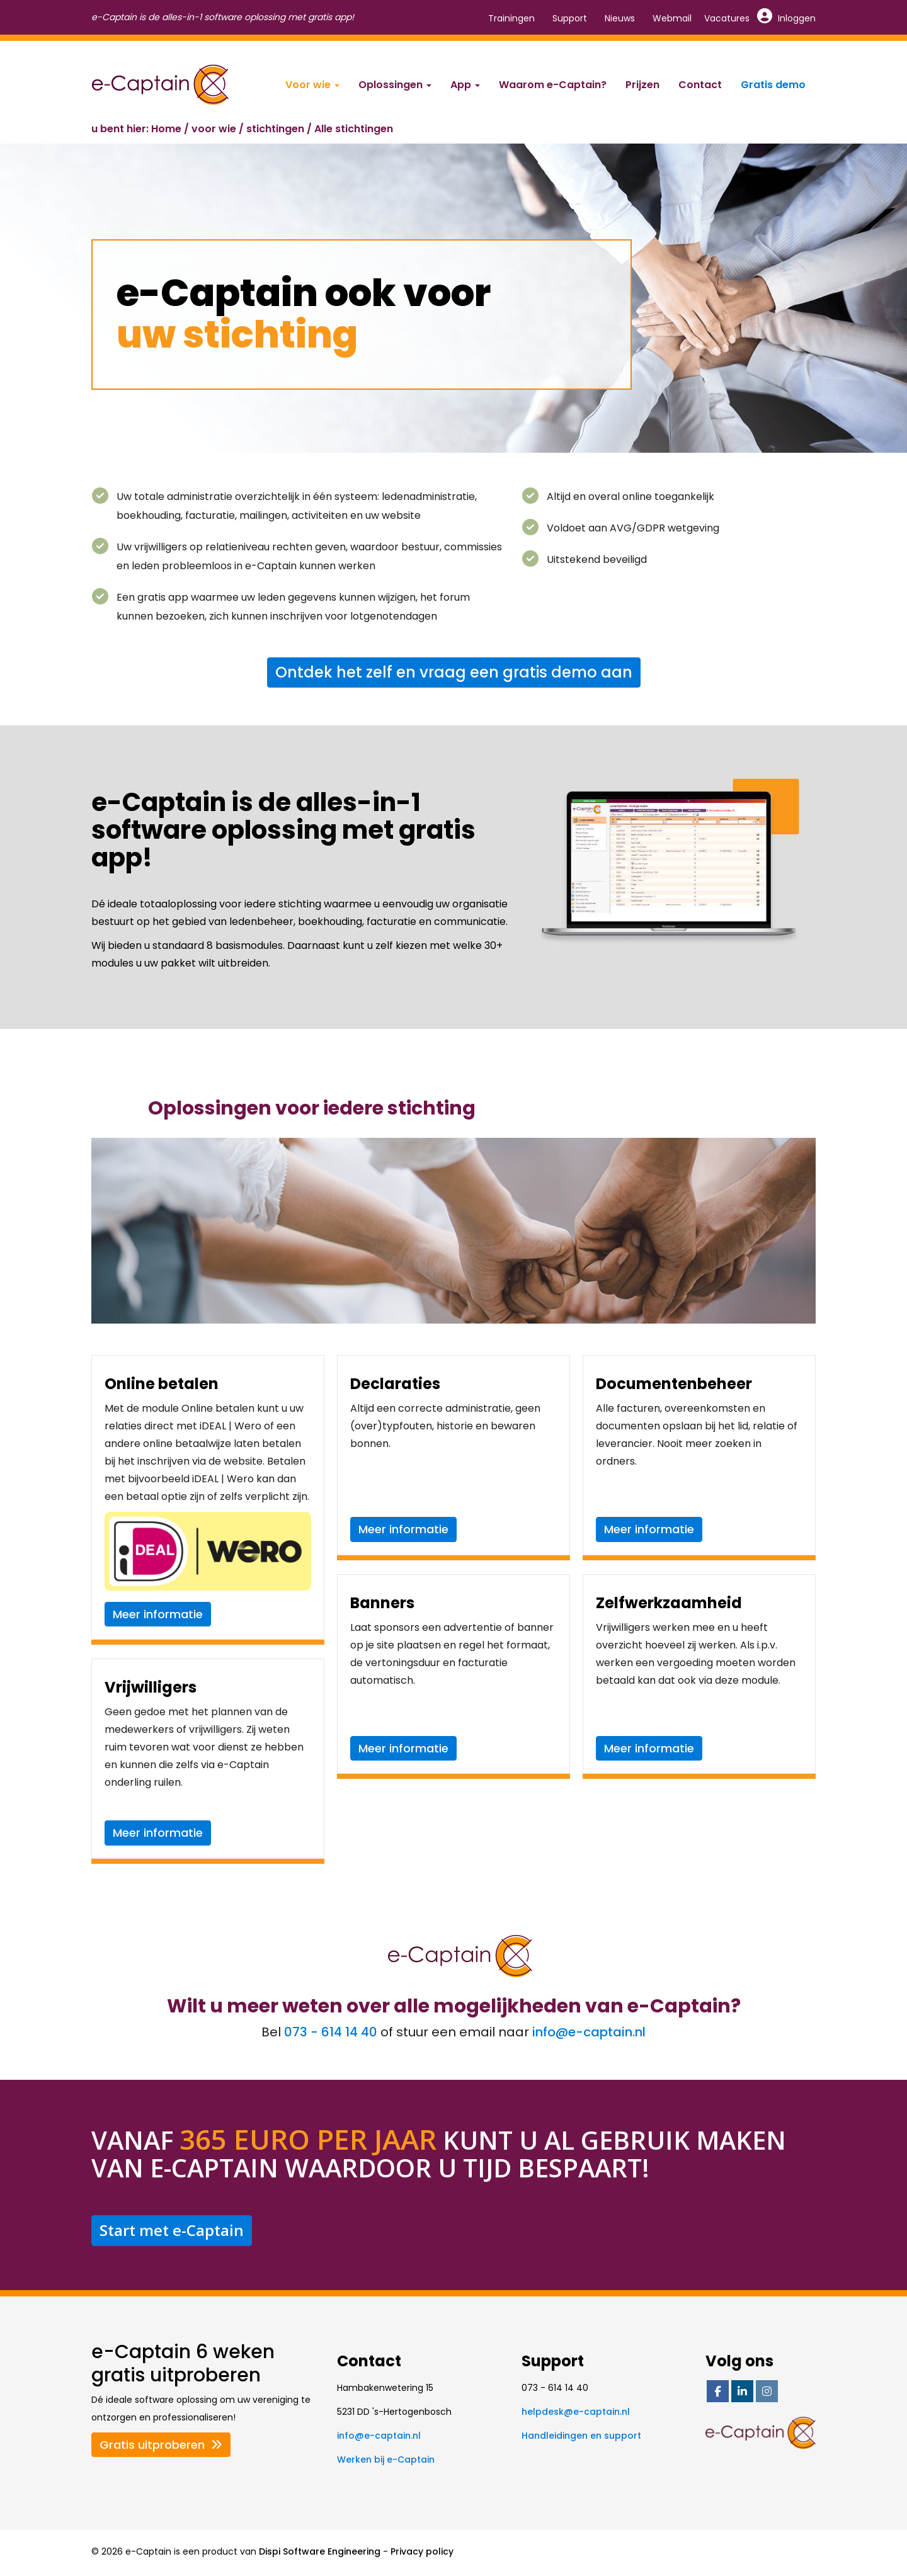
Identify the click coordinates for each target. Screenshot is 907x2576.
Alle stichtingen (353, 129)
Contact (700, 84)
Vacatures (727, 18)
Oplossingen (394, 84)
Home (166, 129)
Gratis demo (773, 84)
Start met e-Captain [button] (172, 2230)
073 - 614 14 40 (330, 2032)
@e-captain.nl (589, 2032)
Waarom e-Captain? (553, 84)
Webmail (672, 18)
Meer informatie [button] (158, 1614)
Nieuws (620, 18)
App (465, 84)
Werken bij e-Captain (386, 2459)
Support (569, 18)
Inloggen (786, 18)
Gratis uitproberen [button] (161, 2445)
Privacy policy (422, 2551)
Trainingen (511, 18)
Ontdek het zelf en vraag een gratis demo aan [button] (453, 672)
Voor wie (312, 84)
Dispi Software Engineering (319, 2551)
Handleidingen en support (581, 2435)
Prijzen (642, 84)
